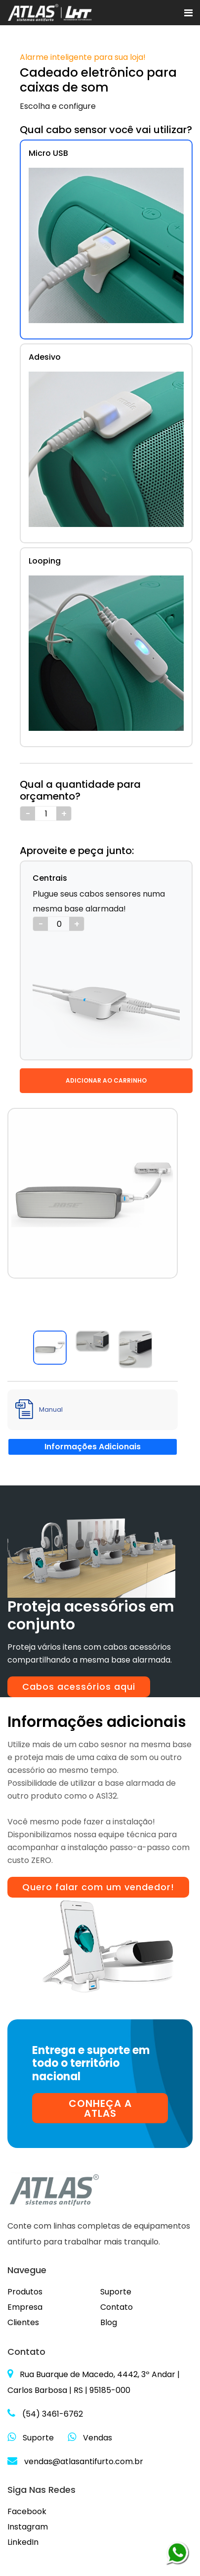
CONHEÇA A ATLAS (100, 2108)
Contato (116, 2307)
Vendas (90, 2437)
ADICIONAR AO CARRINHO (106, 1080)
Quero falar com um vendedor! (98, 1887)
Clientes (23, 2322)
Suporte (115, 2291)
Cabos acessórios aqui (78, 1686)
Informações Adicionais (92, 1446)
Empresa (24, 2307)
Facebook (26, 2511)
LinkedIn (23, 2542)
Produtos (24, 2291)
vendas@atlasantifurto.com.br (75, 2461)
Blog (108, 2322)
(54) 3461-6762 (45, 2414)
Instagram (27, 2526)
